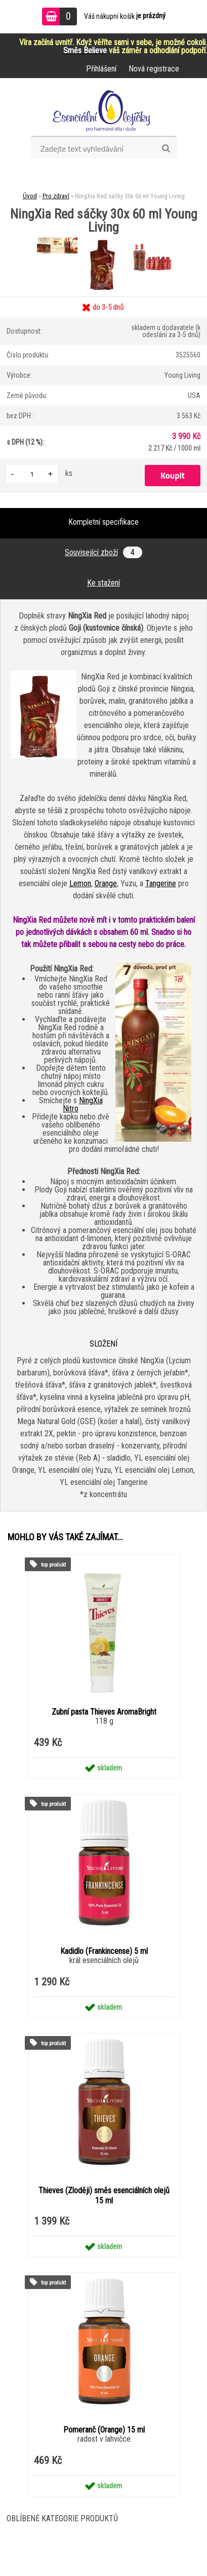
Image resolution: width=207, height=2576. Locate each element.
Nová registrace (154, 69)
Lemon (80, 883)
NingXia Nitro (83, 1104)
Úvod (30, 196)
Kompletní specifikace (103, 522)
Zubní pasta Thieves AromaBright (104, 1712)
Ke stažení (103, 583)
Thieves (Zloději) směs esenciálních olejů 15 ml (104, 2195)
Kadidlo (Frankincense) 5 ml (104, 1951)
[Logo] (103, 110)
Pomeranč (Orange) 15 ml (104, 2430)
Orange (106, 883)
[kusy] (32, 474)
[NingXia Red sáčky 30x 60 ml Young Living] (58, 243)
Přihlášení (101, 69)
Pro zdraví (56, 196)
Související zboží (103, 552)
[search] (166, 148)
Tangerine (160, 883)
